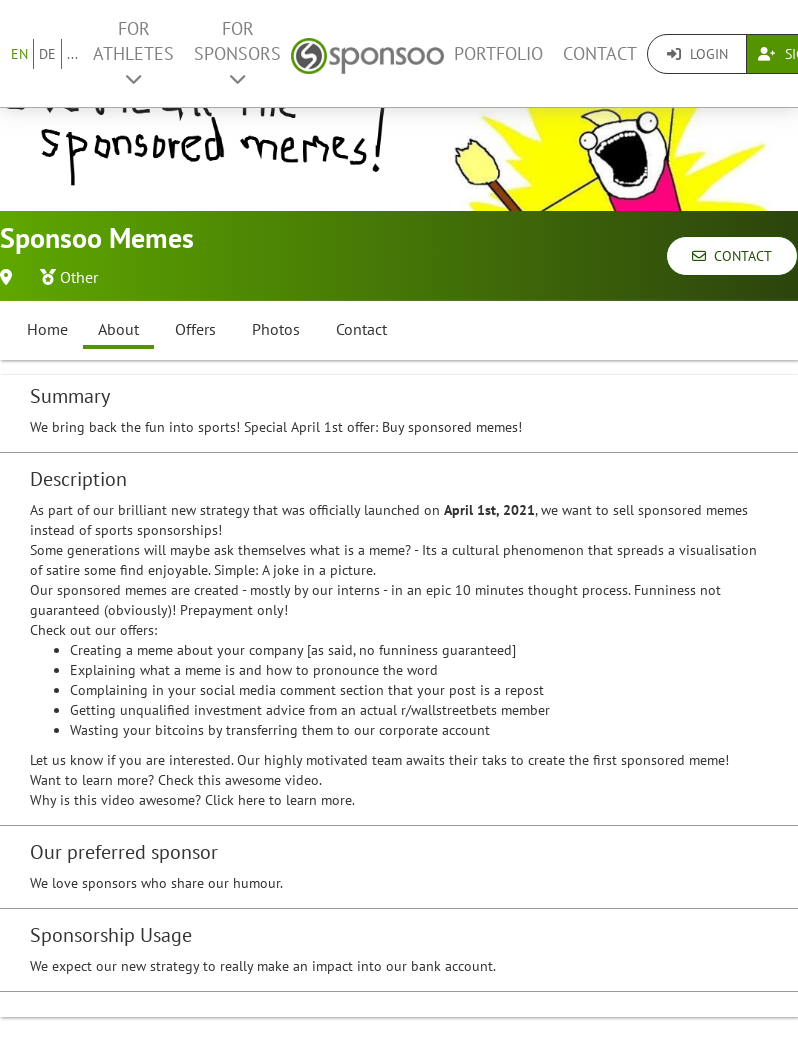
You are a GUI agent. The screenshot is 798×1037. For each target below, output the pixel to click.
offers (137, 630)
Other (79, 277)
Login (697, 54)
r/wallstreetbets (449, 710)
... (72, 54)
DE (47, 54)
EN (19, 54)
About (118, 329)
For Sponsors (237, 52)
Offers (195, 329)
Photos (276, 329)
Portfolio (498, 53)
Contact (600, 53)
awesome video (272, 780)
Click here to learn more (278, 800)
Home (47, 329)
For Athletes (133, 52)
